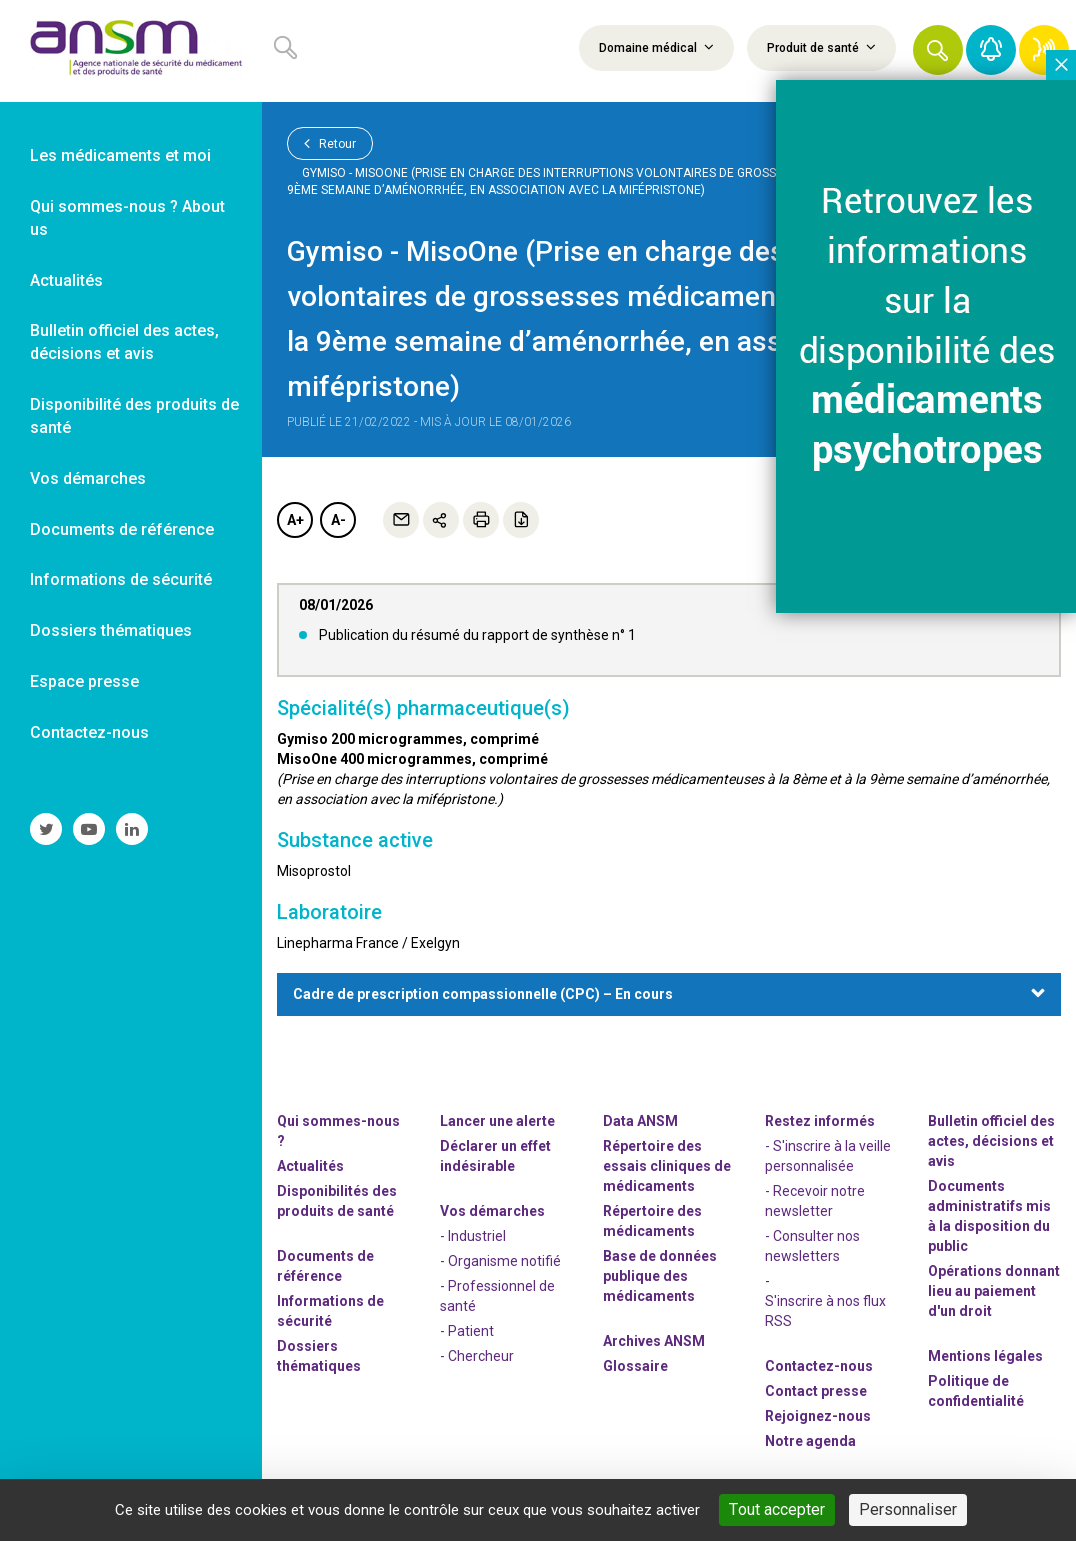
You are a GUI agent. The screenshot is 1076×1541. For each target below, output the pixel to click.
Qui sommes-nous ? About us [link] (127, 218)
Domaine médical (656, 47)
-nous (818, 1416)
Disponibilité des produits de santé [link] (134, 416)
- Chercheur (477, 1356)
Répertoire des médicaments (652, 1221)
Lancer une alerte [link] (497, 1121)
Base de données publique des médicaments (660, 1276)
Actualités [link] (66, 280)
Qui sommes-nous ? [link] (338, 1131)
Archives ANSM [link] (654, 1341)
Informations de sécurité (330, 1311)
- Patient (467, 1331)
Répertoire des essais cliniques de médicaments (667, 1166)
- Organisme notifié (500, 1261)
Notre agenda (810, 1441)
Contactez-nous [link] (89, 732)
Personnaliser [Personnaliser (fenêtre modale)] (908, 1509)
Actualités (310, 1166)
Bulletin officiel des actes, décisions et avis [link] (124, 342)
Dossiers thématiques (319, 1356)
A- (338, 520)
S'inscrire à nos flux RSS (825, 1311)
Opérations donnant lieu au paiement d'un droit (994, 1291)
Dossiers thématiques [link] (111, 630)
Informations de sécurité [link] (121, 579)
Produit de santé (821, 47)
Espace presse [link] (84, 681)
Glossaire (635, 1366)
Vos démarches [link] (88, 478)
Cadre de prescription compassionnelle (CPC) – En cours (483, 994)
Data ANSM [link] (640, 1121)
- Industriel (473, 1236)
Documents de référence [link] (122, 529)
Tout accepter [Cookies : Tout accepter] (777, 1509)
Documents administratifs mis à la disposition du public (989, 1216)
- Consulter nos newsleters (812, 1246)
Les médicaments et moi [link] (120, 155)
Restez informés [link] (820, 1121)
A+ (295, 520)
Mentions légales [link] (985, 1356)
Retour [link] (330, 143)
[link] (131, 51)
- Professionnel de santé (497, 1296)
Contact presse (816, 1391)
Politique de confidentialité (976, 1391)
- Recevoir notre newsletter (815, 1201)
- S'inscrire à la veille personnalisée (828, 1156)
